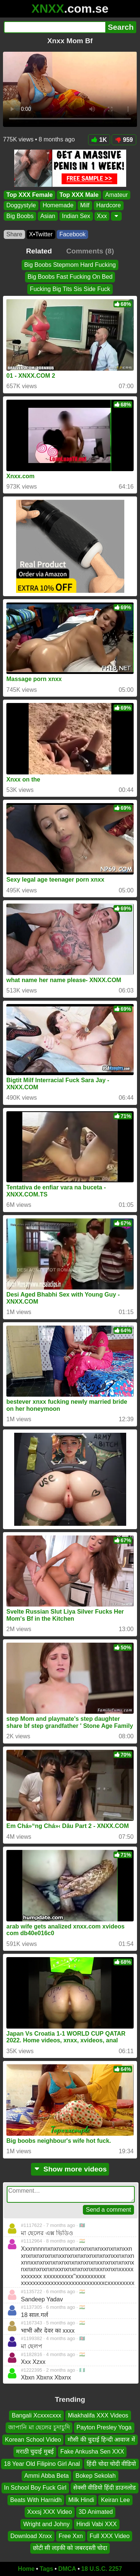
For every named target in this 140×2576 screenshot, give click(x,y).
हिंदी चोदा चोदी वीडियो (111, 2463)
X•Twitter (41, 234)
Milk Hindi (81, 2499)
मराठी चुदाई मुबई (35, 2451)
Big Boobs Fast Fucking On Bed (70, 277)
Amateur (116, 195)
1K (99, 140)
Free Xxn (71, 2536)
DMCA (67, 2569)
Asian (47, 216)
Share (14, 234)
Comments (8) (90, 251)
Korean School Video (33, 2439)
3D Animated (96, 2512)
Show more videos (70, 2169)
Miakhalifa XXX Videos (98, 2415)
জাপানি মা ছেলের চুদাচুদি (38, 2427)
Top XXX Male (79, 195)
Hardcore (108, 205)
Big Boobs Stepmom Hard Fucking (70, 265)
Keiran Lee (115, 2499)
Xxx (102, 216)
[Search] (54, 27)
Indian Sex (76, 216)
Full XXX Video (110, 2536)
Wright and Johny (46, 2524)
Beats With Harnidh (36, 2499)
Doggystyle (21, 205)
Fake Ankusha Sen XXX (92, 2451)
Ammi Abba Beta (46, 2476)
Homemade (58, 205)
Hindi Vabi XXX (97, 2524)
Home (26, 2569)
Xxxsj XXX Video (49, 2512)
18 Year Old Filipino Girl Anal (42, 2463)
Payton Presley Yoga (104, 2427)
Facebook (72, 234)
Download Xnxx (31, 2536)
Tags (46, 2569)
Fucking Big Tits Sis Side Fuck (70, 289)
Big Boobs (20, 216)
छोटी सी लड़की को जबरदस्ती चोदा (70, 2548)
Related (39, 251)
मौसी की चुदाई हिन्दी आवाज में (101, 2439)
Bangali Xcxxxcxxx (36, 2415)
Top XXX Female (29, 195)
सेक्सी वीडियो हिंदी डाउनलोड (104, 2487)
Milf (85, 205)
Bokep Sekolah (95, 2476)
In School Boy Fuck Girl (35, 2487)
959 (124, 140)
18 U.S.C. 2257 (101, 2569)
